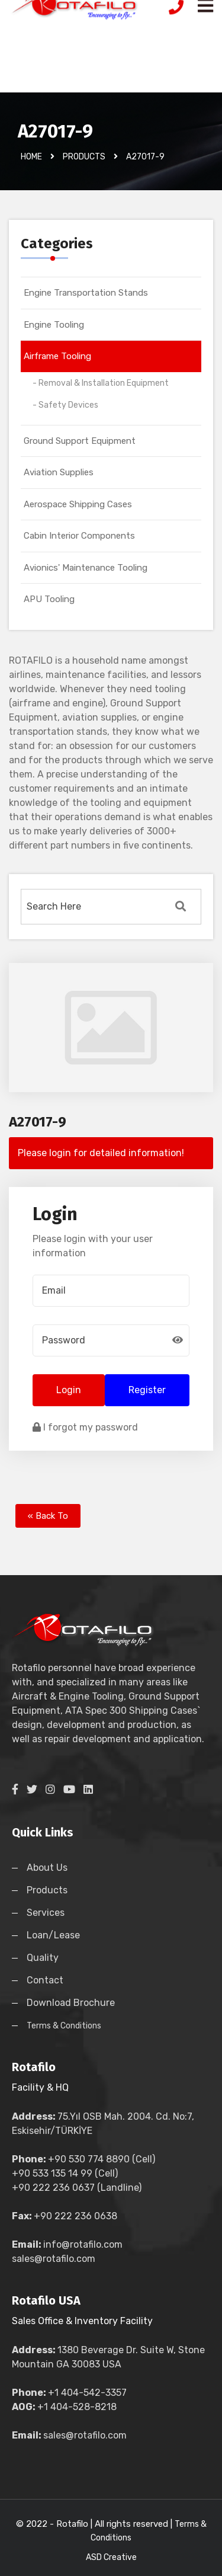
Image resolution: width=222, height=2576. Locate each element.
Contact (45, 1980)
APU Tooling (49, 599)
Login (68, 1390)
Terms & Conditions (64, 2026)
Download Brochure (71, 2002)
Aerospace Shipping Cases (78, 504)
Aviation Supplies (59, 472)
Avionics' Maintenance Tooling (85, 567)
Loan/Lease (53, 1935)
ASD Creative (111, 2557)
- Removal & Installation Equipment (101, 383)
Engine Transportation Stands (86, 292)
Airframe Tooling (57, 356)
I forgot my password (85, 1427)
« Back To (48, 1516)
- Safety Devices (65, 405)
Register (147, 1390)
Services (46, 1912)
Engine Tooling (54, 324)
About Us (47, 1867)
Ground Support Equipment (80, 441)
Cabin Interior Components (79, 535)
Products (47, 1890)
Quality (43, 1957)
